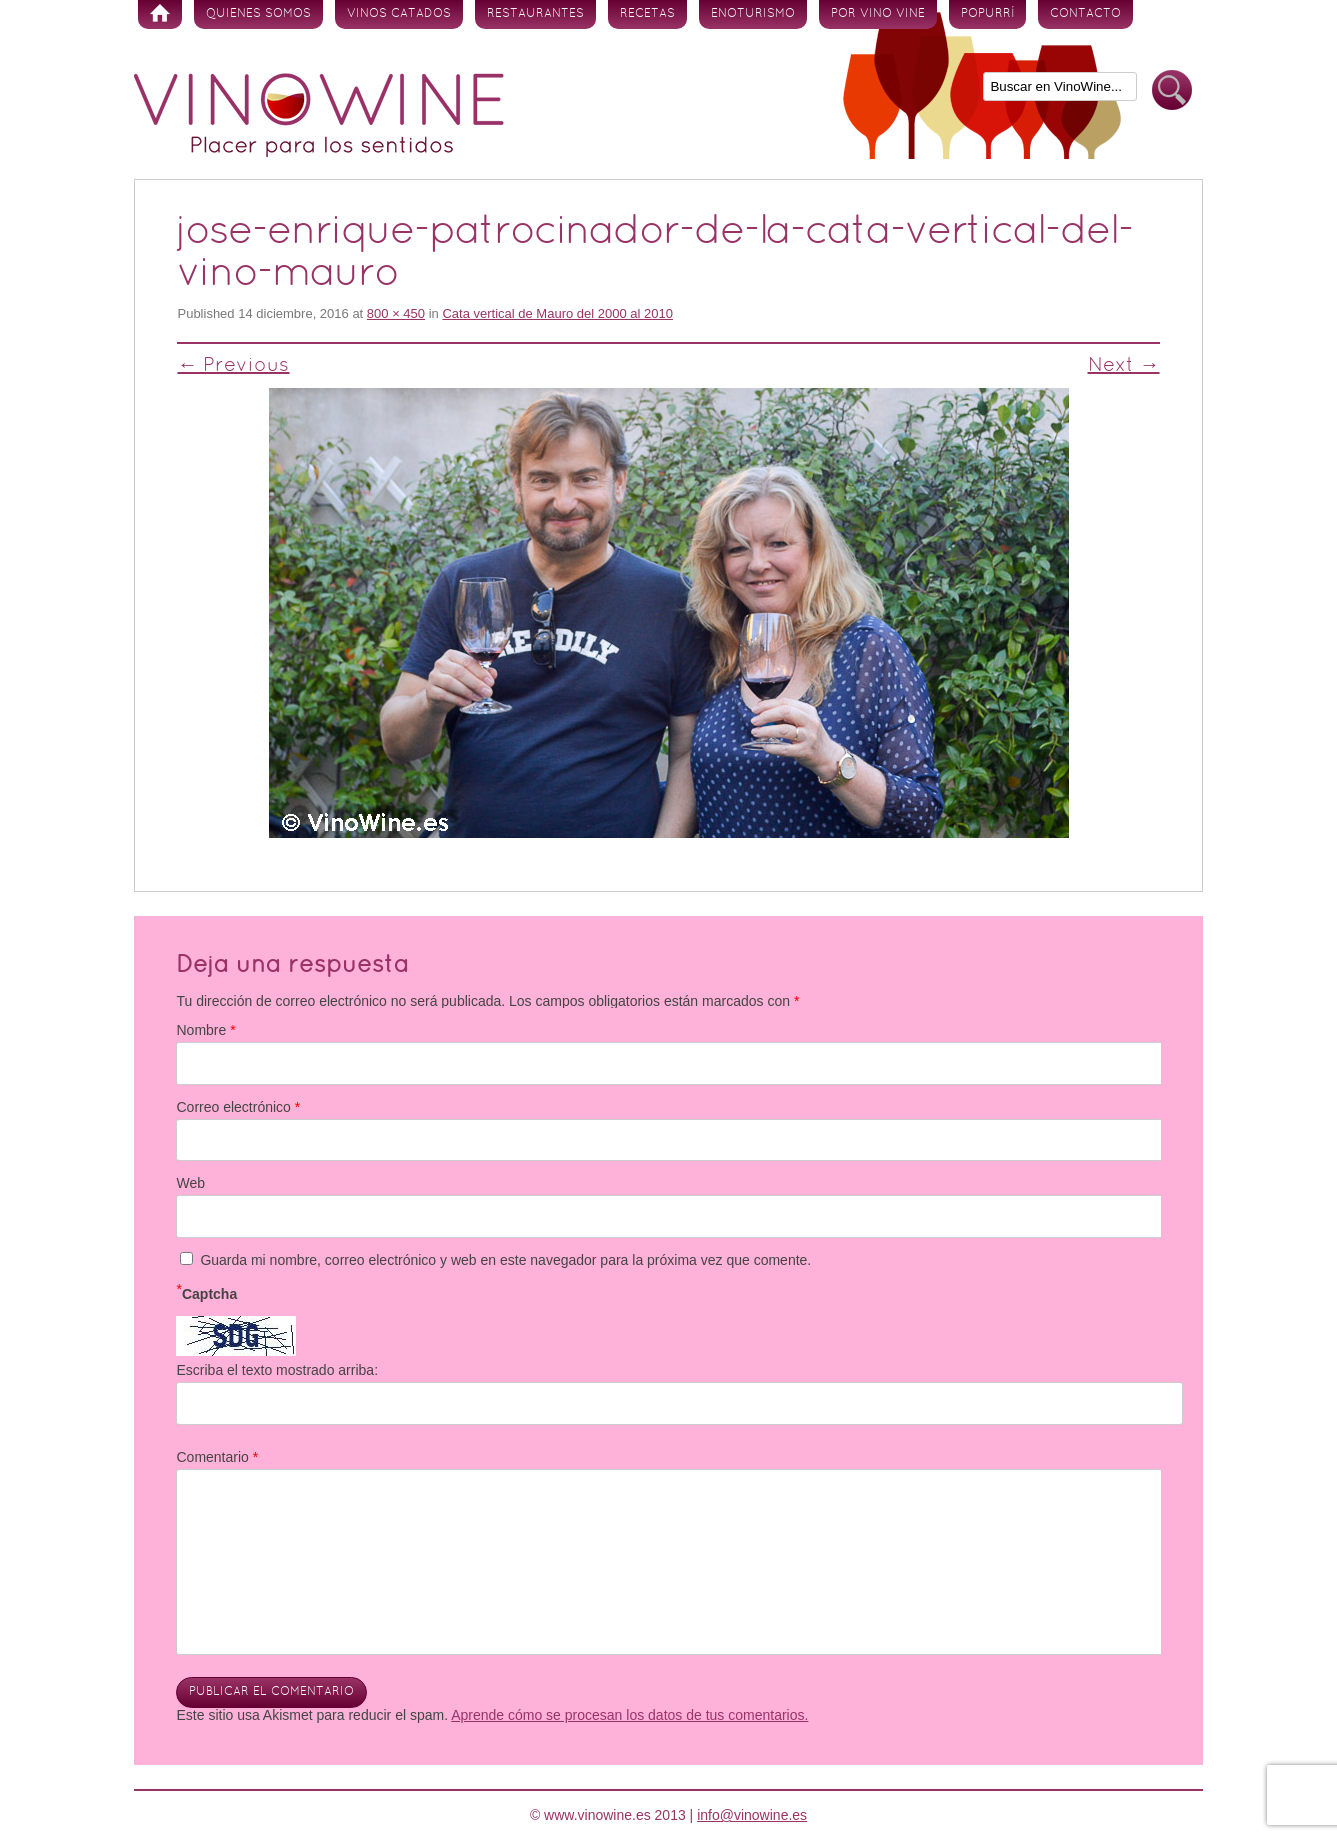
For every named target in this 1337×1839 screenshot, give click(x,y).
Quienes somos (258, 14)
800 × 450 (396, 313)
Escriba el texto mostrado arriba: (277, 1370)
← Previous (233, 366)
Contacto (1085, 14)
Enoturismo (753, 14)
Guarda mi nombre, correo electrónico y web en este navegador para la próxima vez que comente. (505, 1260)
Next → (1124, 366)
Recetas (647, 14)
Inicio (160, 14)
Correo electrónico (238, 1107)
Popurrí (987, 14)
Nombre (205, 1030)
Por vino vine (878, 14)
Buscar (1172, 90)
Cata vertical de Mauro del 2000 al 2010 (557, 313)
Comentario (217, 1457)
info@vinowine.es (752, 1815)
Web (190, 1183)
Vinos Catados (399, 14)
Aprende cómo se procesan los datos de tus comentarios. (629, 1715)
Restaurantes (535, 14)
